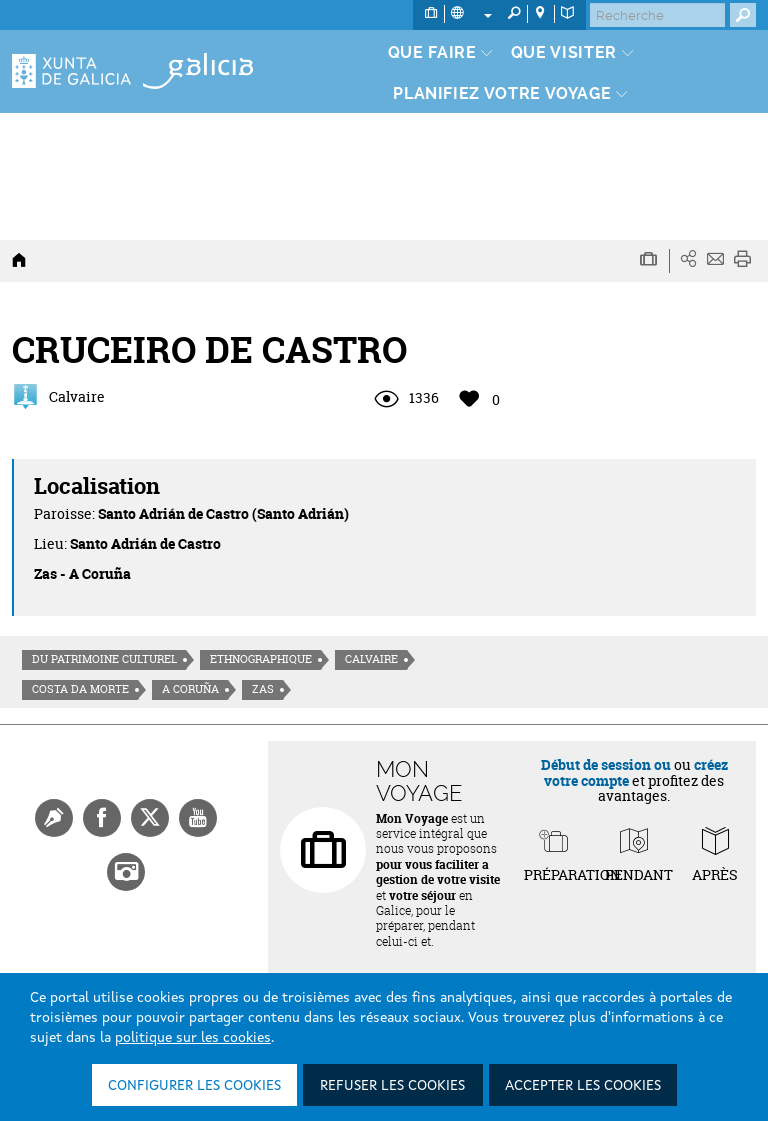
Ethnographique (261, 659)
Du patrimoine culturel (104, 659)
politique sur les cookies (193, 1038)
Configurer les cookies (194, 1086)
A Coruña (190, 689)
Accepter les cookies (583, 1086)
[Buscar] (657, 15)
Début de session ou (606, 764)
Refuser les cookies (392, 1086)
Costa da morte (80, 689)
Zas (263, 689)
